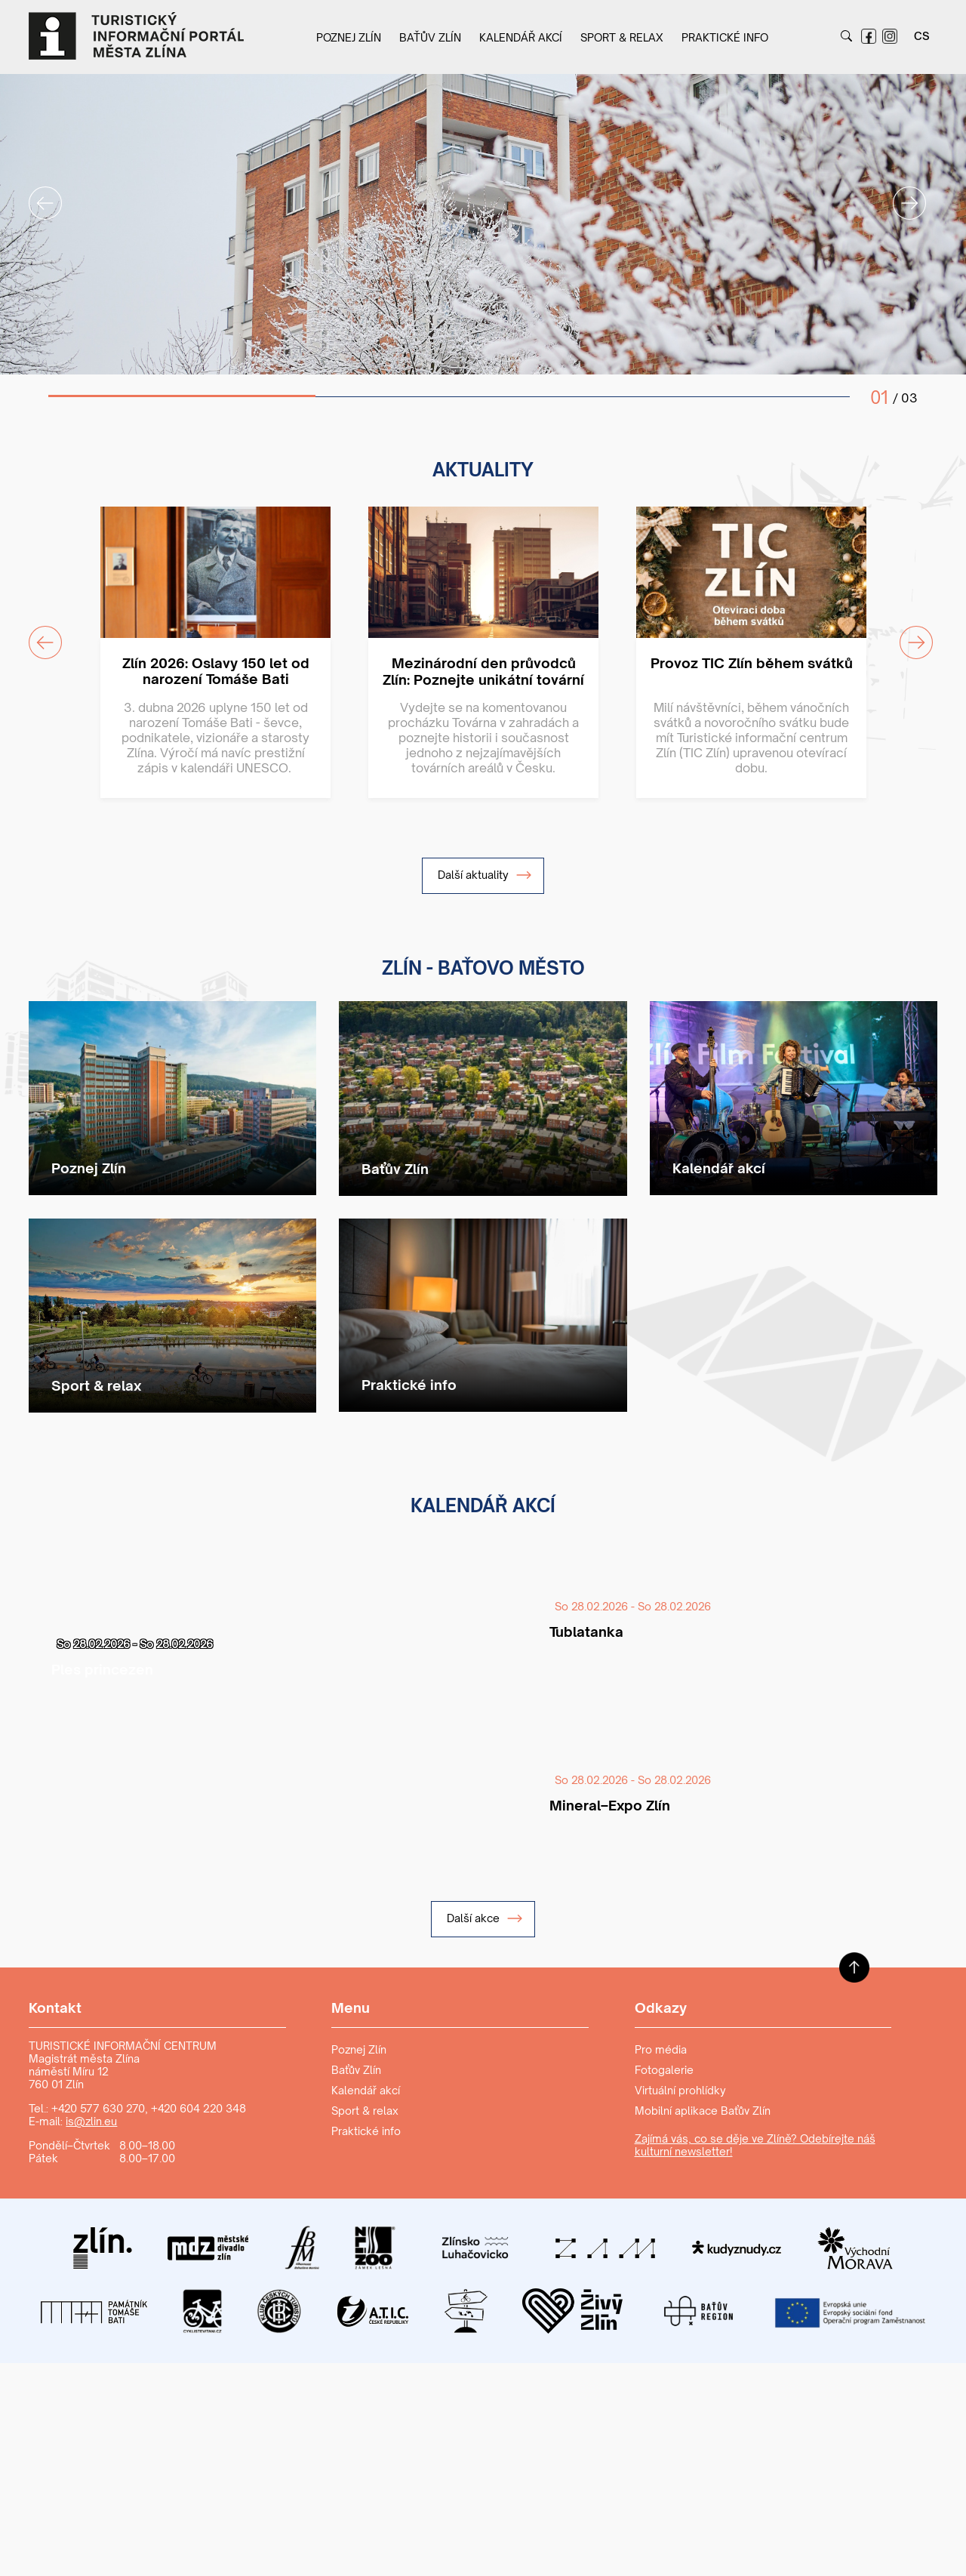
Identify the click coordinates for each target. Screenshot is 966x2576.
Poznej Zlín (348, 37)
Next (900, 194)
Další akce (485, 1918)
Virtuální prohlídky (680, 2090)
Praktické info (724, 37)
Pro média (661, 2049)
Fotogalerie (664, 2069)
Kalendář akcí (520, 37)
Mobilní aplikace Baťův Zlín (703, 2110)
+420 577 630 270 (98, 2108)
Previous (36, 194)
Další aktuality (485, 875)
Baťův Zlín (430, 37)
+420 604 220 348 (198, 2108)
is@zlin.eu (91, 2121)
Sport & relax (621, 37)
